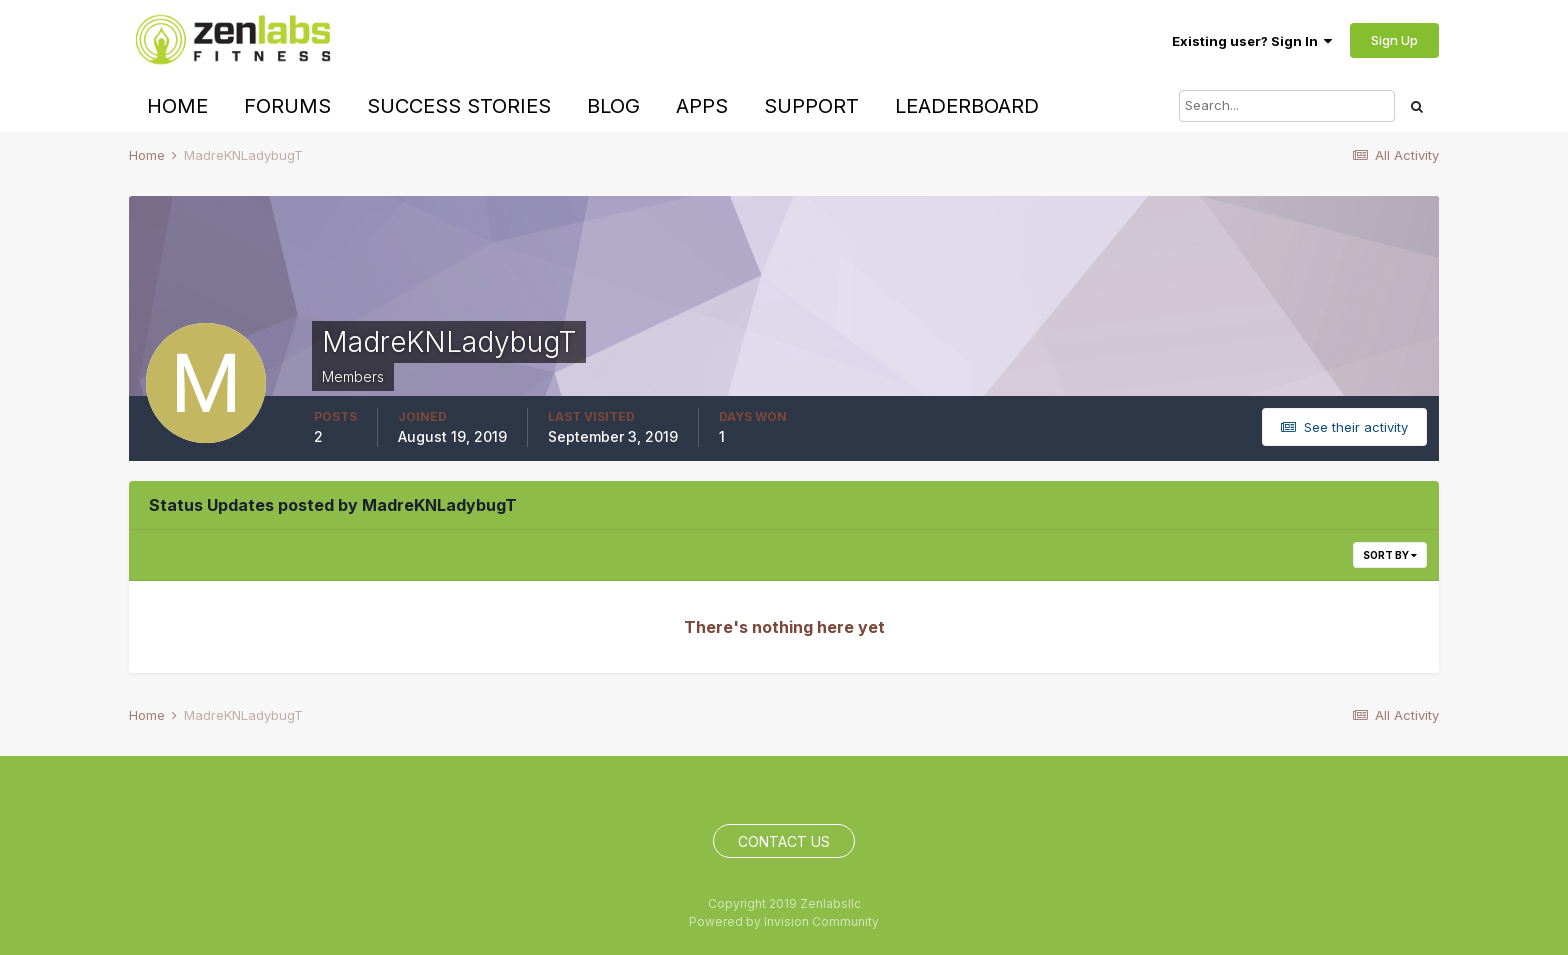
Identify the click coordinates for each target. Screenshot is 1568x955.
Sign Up (1394, 40)
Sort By (1390, 555)
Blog (613, 106)
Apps (702, 106)
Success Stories (459, 106)
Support (811, 106)
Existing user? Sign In (1252, 41)
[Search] (1287, 106)
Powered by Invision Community (784, 921)
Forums (287, 106)
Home (177, 106)
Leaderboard (967, 106)
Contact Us (784, 841)
